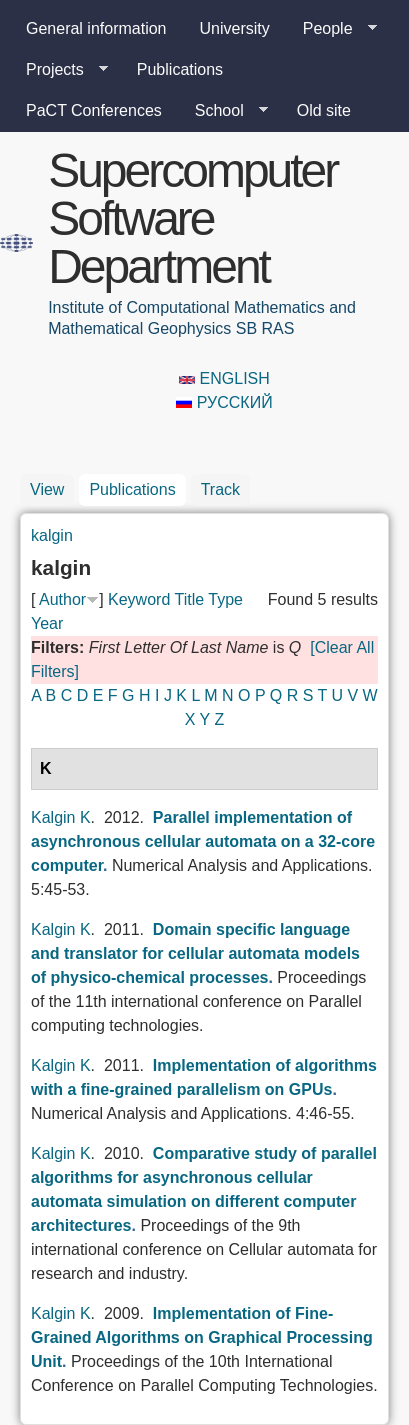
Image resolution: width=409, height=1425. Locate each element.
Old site (324, 110)
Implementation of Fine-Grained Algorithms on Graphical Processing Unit (202, 1337)
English (224, 378)
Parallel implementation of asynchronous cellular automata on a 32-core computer (203, 841)
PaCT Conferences (94, 110)
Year (47, 623)
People (332, 29)
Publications (180, 69)
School (223, 111)
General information (96, 28)
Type (225, 599)
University (235, 28)
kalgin (52, 535)
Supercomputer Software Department (192, 218)
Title (189, 599)
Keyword (139, 599)
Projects (59, 70)
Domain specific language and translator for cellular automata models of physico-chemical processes (195, 953)
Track (220, 489)
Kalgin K (61, 817)
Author (62, 599)
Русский (224, 402)
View (47, 489)
